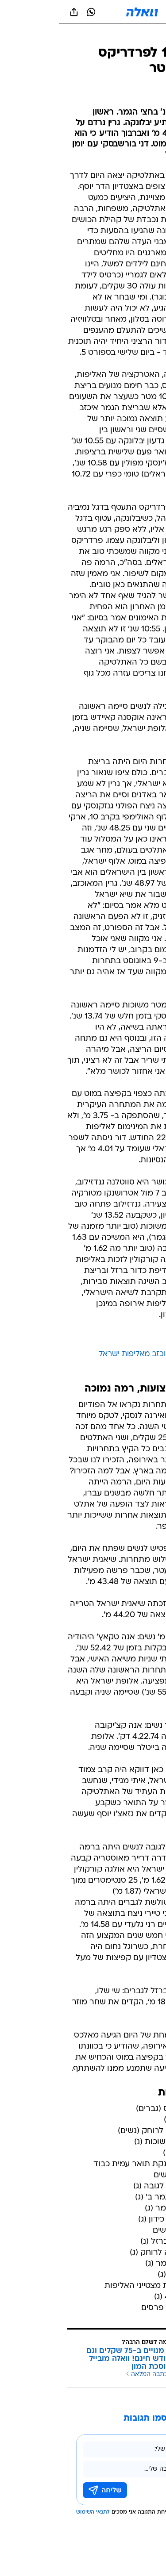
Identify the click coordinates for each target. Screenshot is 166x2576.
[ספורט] (147, 36)
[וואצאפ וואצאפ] (32, 12)
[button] (128, 12)
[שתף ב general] (15, 12)
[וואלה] (83, 12)
